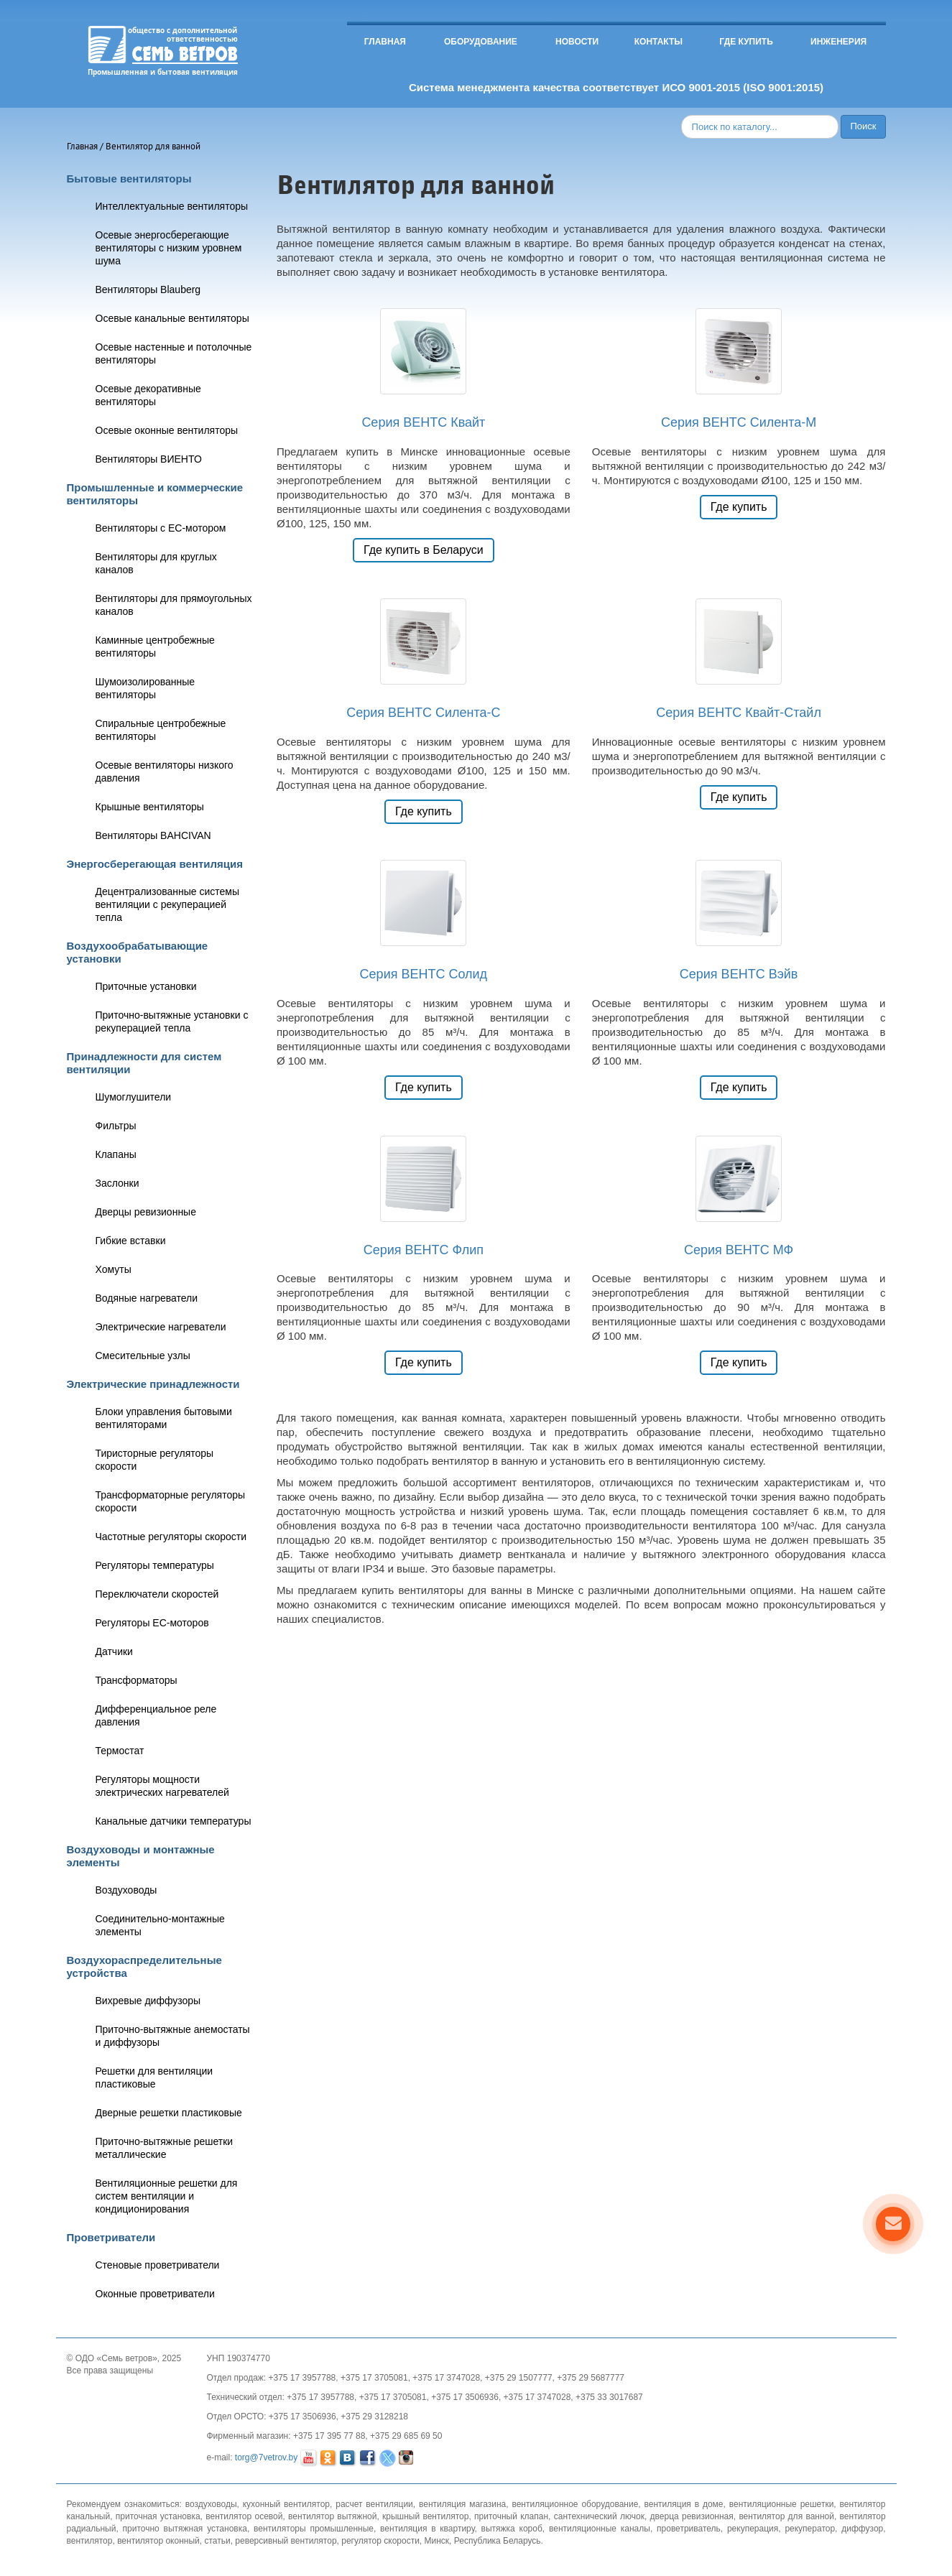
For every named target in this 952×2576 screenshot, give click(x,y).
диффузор (862, 2529)
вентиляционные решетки (781, 2504)
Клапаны (116, 1154)
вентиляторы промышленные (314, 2529)
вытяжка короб (511, 2529)
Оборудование (480, 42)
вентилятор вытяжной (332, 2516)
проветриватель (689, 2529)
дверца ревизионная (692, 2516)
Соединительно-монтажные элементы (160, 1925)
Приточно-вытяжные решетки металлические (165, 2148)
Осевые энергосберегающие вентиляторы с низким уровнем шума (169, 248)
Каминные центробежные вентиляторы (155, 646)
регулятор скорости (380, 2541)
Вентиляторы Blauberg (148, 289)
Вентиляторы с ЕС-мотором (161, 528)
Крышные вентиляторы (150, 806)
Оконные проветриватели (155, 2293)
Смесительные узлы (143, 1355)
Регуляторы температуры (155, 1565)
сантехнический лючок (599, 2516)
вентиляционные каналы (599, 2529)
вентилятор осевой (243, 2516)
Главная (385, 42)
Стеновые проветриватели (158, 2265)
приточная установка (158, 2516)
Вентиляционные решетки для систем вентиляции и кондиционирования (167, 2196)
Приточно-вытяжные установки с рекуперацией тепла (172, 1021)
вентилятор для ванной (786, 2516)
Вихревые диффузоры (148, 2000)
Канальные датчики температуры (173, 1821)
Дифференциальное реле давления (156, 1715)
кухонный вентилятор (286, 2504)
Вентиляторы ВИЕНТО (149, 459)
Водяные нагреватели (147, 1298)
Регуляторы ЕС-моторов (152, 1622)
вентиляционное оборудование (575, 2504)
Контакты (658, 42)
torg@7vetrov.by (266, 2457)
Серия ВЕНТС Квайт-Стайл (738, 712)
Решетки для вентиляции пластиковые (154, 2077)
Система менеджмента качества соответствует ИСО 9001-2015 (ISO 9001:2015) (616, 87)
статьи (217, 2541)
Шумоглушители (134, 1097)
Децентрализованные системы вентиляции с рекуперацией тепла (167, 904)
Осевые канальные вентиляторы (172, 318)
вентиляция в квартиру (427, 2529)
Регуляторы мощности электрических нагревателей (162, 1786)
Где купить (746, 42)
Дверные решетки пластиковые (169, 2112)
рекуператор (810, 2529)
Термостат (120, 1750)
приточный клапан (511, 2516)
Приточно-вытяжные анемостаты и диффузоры (173, 2036)
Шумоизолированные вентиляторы (145, 688)
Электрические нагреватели (161, 1327)
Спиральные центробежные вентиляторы (161, 730)
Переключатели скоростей (157, 1594)
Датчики (114, 1651)
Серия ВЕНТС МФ (738, 1250)
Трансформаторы (136, 1680)
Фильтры (116, 1125)
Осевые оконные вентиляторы (167, 430)
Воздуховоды (126, 1890)
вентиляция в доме (684, 2504)
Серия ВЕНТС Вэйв (739, 974)
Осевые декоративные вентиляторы (148, 395)
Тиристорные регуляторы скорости (155, 1459)
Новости (577, 42)
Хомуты (113, 1269)
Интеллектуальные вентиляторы (172, 206)
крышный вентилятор (425, 2516)
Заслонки (117, 1183)
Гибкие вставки (131, 1240)
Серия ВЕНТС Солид (424, 974)
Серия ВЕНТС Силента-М (738, 422)
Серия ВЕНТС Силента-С (423, 712)
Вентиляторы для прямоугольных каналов (174, 605)
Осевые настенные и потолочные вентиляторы (174, 353)
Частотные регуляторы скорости (171, 1536)
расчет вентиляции (374, 2504)
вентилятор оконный (158, 2541)
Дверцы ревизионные (146, 1212)
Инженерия (838, 42)
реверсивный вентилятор (285, 2541)
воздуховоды (211, 2504)
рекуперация (752, 2529)
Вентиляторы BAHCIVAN (153, 835)
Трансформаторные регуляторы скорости (171, 1501)
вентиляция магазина (462, 2504)
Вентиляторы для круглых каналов (156, 563)
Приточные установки (146, 986)
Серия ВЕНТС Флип (424, 1250)
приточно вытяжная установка (185, 2529)
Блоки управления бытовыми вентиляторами (164, 1418)
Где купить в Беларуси (424, 550)
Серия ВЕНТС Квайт (423, 422)
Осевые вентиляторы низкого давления (165, 771)
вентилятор (90, 2541)
